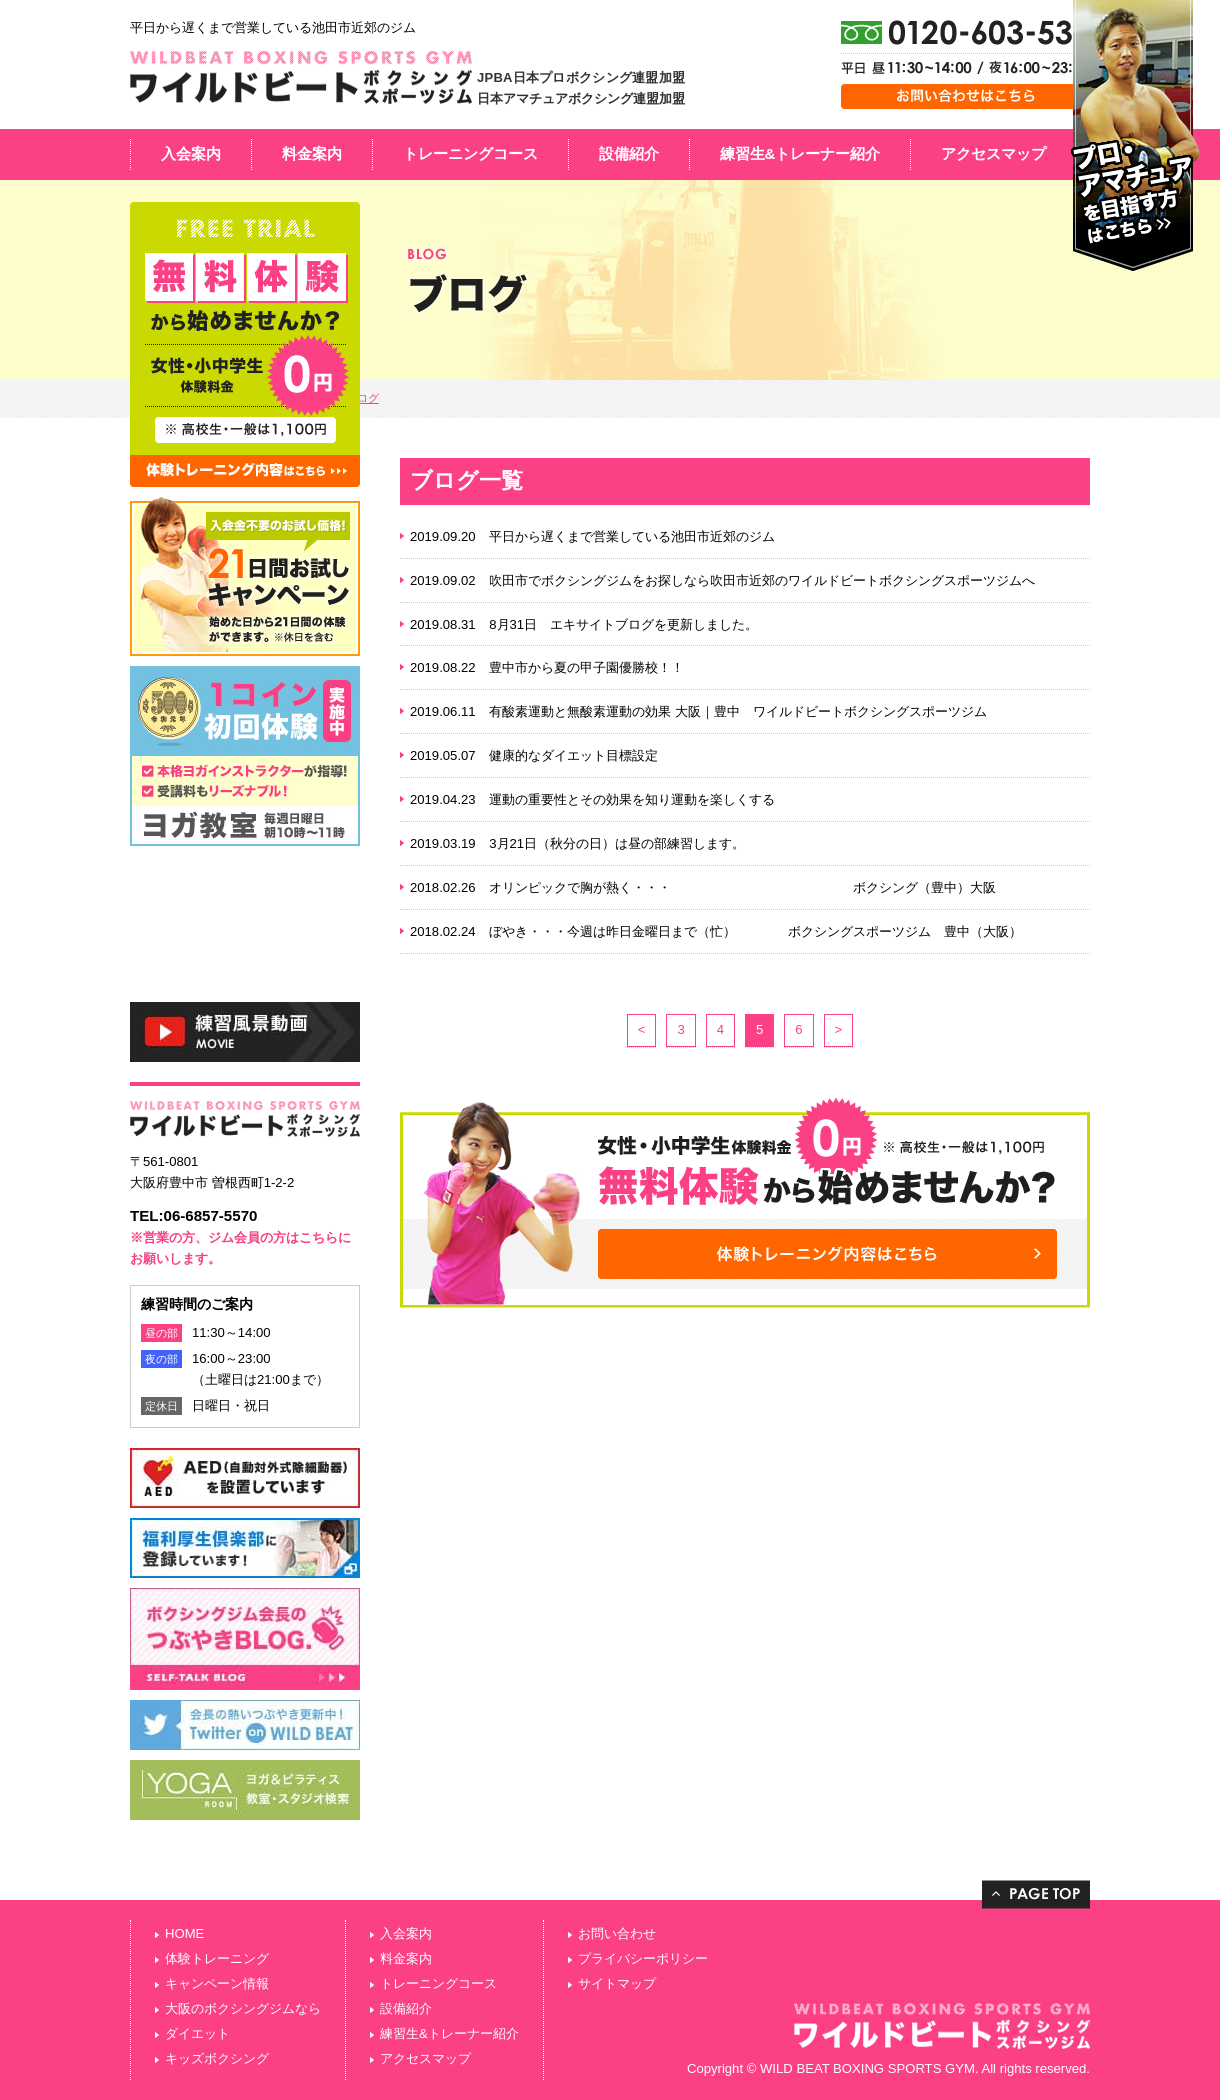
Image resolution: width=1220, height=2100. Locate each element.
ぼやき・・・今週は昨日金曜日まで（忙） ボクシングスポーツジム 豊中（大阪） (755, 931)
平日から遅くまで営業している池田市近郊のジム (632, 536)
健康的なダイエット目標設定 (573, 755)
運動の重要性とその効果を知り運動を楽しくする (632, 799)
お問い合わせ (617, 1933)
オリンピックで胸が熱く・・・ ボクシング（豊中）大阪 (742, 887)
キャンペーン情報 (217, 1983)
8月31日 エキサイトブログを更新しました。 (623, 624)
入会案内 (191, 153)
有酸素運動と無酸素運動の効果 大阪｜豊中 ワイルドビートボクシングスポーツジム (738, 711)
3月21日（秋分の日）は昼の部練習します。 (617, 843)
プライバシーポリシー (643, 1958)
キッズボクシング (217, 2058)
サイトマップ (617, 1983)
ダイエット (197, 2033)
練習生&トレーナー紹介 (800, 153)
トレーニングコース (470, 153)
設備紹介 (629, 153)
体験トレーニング (217, 1958)
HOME (184, 1933)
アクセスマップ (993, 153)
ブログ (362, 398)
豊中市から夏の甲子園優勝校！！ (586, 667)
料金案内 (312, 153)
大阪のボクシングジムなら (243, 2008)
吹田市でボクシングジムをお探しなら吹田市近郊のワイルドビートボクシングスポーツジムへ (762, 580)
